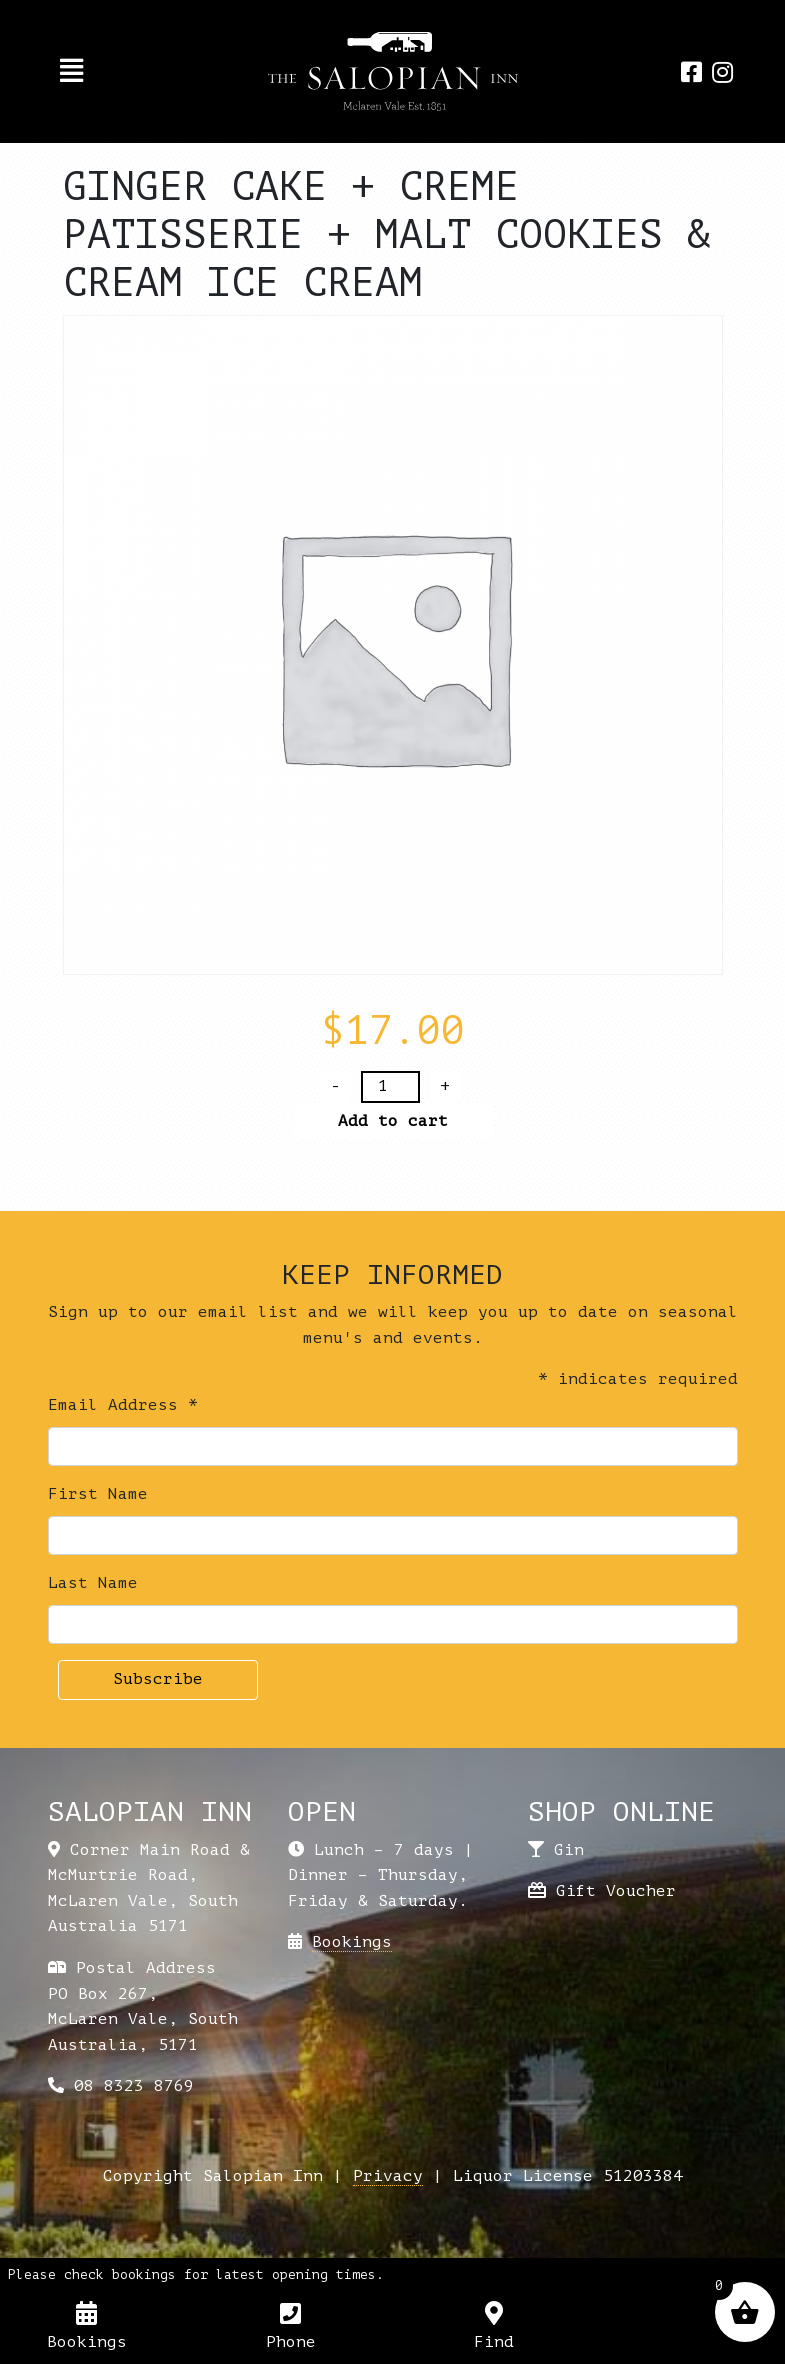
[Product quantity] (390, 1087)
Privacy (388, 2176)
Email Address (123, 1405)
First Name (98, 1494)
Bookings (352, 1942)
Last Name (93, 1583)
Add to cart (393, 1121)
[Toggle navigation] (71, 71)
